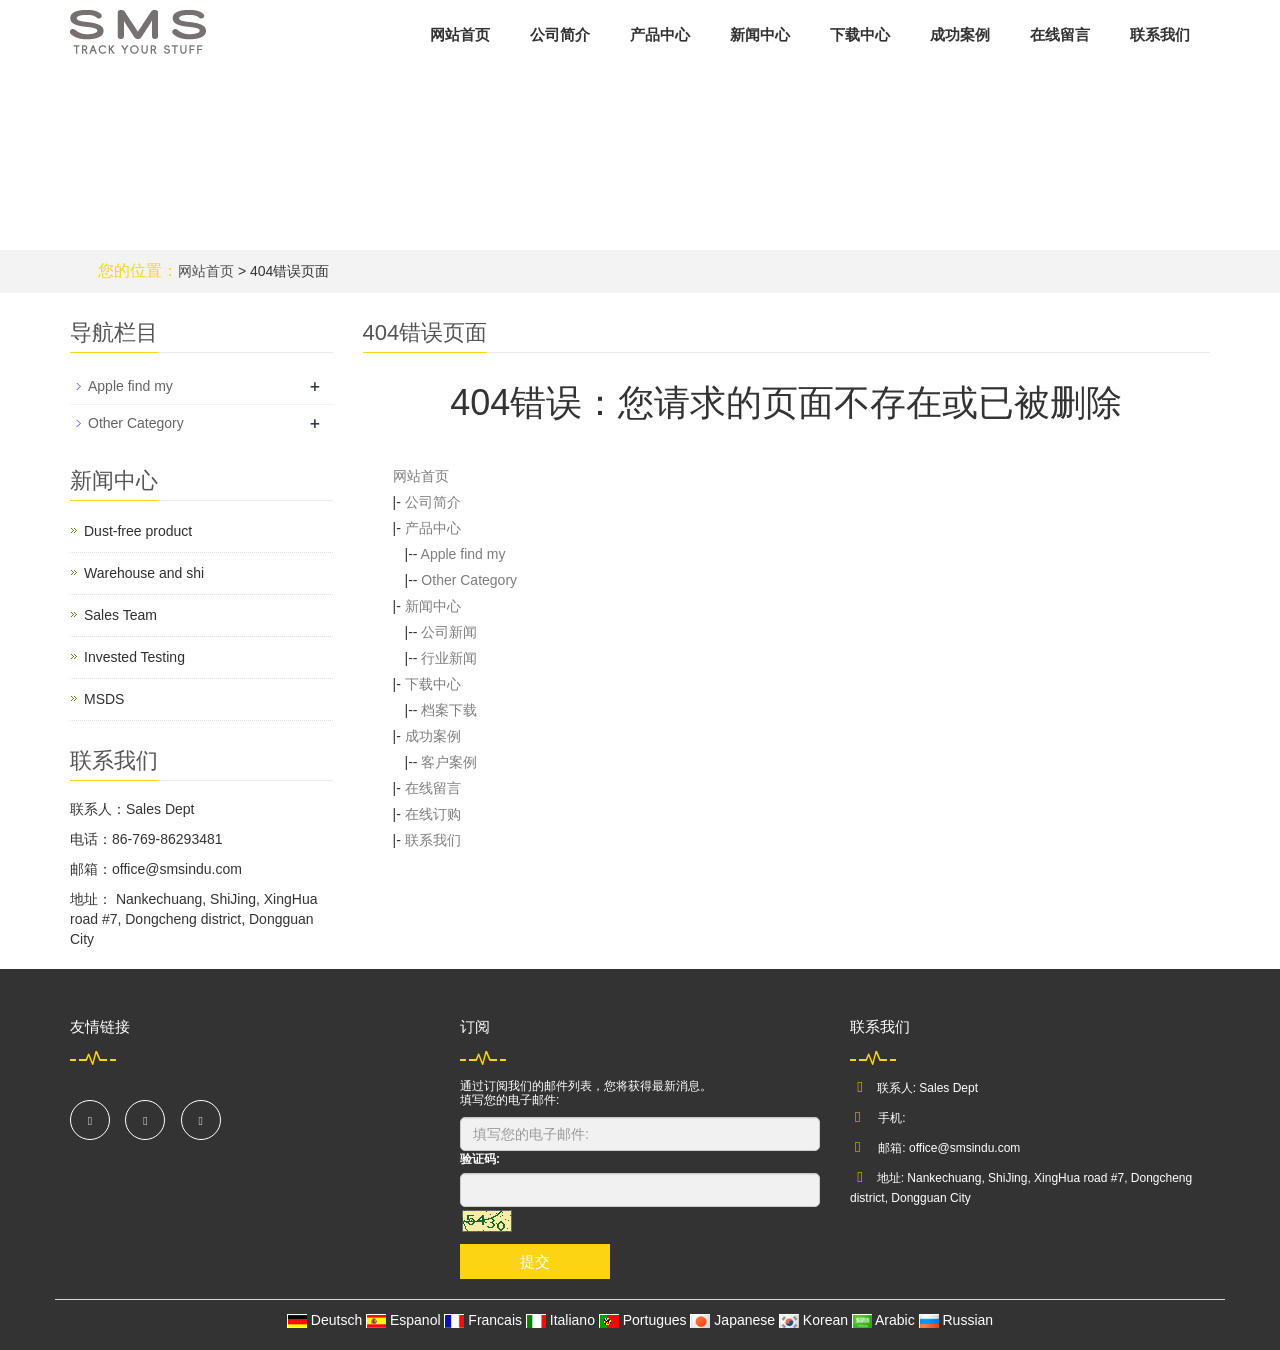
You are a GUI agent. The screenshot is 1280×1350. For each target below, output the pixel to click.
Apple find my (463, 554)
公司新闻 (449, 632)
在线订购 (433, 814)
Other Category (469, 580)
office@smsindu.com (964, 1148)
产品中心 (660, 34)
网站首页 (460, 34)
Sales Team (120, 615)
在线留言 (1060, 34)
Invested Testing (134, 657)
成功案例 (960, 34)
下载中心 (860, 34)
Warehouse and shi (144, 573)
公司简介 (560, 34)
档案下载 (449, 710)
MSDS (104, 699)
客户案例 (449, 762)
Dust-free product (138, 531)
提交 (535, 1261)
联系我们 (1160, 34)
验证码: (480, 1159)
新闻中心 (760, 34)
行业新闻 (449, 658)
